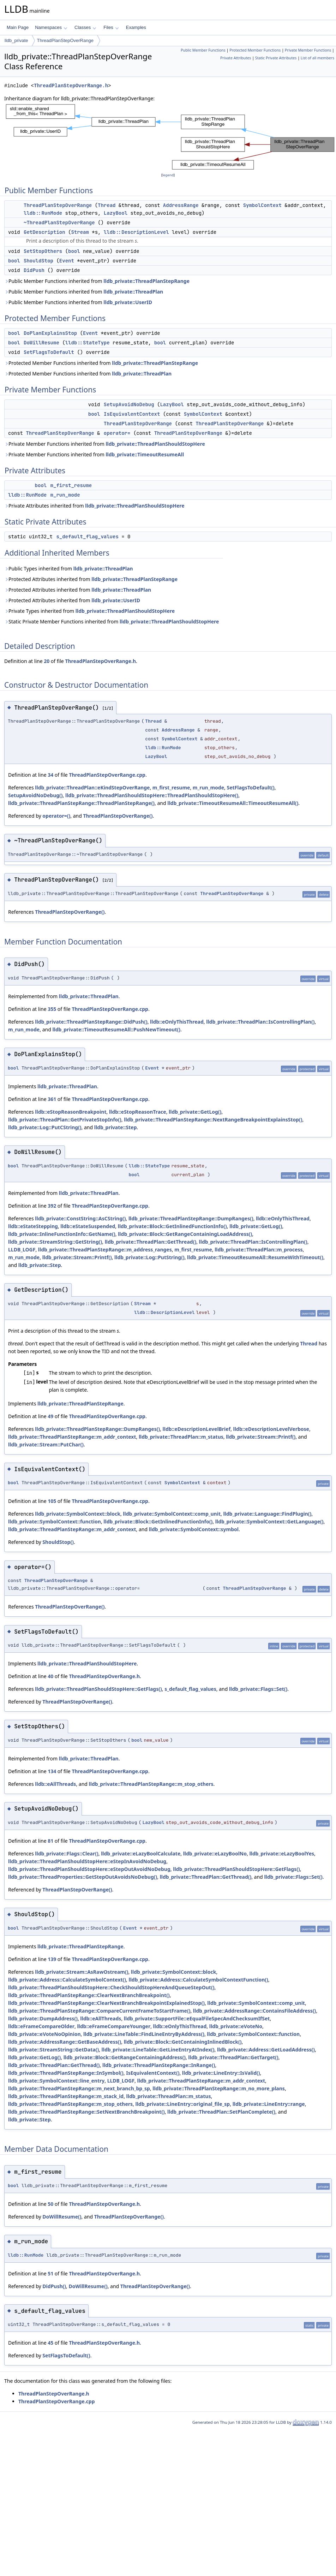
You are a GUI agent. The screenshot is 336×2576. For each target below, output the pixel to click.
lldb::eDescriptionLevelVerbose (271, 1429)
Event (66, 260)
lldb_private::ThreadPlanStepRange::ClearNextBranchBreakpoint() (89, 1995)
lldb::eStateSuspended (87, 1226)
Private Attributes (235, 57)
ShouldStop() (58, 1542)
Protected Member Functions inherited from (101, 363)
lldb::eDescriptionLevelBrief (197, 1429)
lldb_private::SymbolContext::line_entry (56, 2080)
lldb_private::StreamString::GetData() (53, 2049)
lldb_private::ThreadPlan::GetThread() (151, 1241)
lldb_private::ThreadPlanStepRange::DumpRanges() (190, 1218)
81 (50, 1840)
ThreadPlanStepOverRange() (117, 815)
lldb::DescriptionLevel (136, 232)
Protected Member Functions (255, 50)
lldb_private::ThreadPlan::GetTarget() (233, 2057)
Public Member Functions (203, 50)
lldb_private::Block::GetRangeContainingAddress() (125, 2057)
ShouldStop (38, 260)
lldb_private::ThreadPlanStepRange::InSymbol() (66, 2072)
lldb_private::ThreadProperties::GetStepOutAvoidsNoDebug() (82, 1876)
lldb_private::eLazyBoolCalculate (140, 1853)
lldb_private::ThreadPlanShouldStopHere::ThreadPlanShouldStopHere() (151, 795)
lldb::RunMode (43, 213)
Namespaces (51, 27)
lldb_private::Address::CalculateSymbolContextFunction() (198, 1979)
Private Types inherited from (89, 611)
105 (52, 1501)
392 (52, 1205)
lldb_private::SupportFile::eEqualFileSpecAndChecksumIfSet (197, 2018)
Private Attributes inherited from (94, 505)
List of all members (317, 57)
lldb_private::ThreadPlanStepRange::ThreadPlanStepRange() (81, 803)
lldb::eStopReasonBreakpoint (70, 1111)
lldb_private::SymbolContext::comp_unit (172, 1513)
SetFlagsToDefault (49, 352)
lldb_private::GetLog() (195, 1111)
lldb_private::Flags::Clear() (66, 1853)
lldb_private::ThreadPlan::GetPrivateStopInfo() (64, 1119)
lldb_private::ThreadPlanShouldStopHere (155, 443)
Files (111, 27)
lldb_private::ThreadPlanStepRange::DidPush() (91, 1021)
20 (46, 661)
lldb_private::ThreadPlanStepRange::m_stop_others (151, 1784)
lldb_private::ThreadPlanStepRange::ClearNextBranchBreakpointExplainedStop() (106, 2003)
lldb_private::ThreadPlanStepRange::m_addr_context (72, 1436)
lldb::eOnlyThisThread (177, 1021)
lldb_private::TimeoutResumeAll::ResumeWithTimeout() (255, 1257)
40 (50, 1676)
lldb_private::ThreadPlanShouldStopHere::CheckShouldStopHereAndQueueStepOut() (111, 1987)
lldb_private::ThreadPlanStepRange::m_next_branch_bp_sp (79, 2088)
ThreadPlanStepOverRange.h (71, 85)
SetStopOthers (43, 251)
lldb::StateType (87, 342)
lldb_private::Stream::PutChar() (46, 1444)
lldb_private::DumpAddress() (43, 2018)
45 (50, 2342)
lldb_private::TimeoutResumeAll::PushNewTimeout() (116, 1029)
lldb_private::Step (115, 1127)
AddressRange (181, 205)
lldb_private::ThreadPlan (133, 291)
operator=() (56, 815)
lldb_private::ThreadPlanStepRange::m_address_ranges (105, 1249)
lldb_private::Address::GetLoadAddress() (266, 2049)
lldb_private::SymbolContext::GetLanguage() (269, 1521)
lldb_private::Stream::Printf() (77, 1257)
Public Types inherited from (68, 568)
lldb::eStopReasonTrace (137, 1111)
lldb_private (16, 40)
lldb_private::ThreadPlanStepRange (146, 281)
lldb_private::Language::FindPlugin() (267, 1513)
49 (50, 1416)
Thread (106, 205)
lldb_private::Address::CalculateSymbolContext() (67, 1979)
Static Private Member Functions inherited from (111, 621)
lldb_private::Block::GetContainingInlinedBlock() (183, 2041)
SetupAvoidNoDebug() (35, 795)
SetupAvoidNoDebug (129, 404)
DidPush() (54, 2286)
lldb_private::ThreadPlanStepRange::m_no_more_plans (218, 2088)
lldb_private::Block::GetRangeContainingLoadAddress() (185, 1234)
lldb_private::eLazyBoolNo (215, 1853)
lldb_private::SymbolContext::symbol (194, 1529)
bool (74, 251)
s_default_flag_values (87, 536)
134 (52, 1771)
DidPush (34, 270)
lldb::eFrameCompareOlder (41, 2026)
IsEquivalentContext (132, 414)
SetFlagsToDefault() (250, 787)
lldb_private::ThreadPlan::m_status (181, 1436)
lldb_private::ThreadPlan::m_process (258, 1249)
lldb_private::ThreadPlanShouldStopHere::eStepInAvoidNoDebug (87, 1861)
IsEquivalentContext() (152, 2072)
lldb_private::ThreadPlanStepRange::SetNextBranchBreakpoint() (86, 2111)
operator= (117, 433)
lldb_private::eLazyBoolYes (281, 1853)
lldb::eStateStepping (33, 1226)
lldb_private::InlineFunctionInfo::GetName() (61, 1234)
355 (52, 1009)
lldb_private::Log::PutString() (149, 1257)
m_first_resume (71, 485)
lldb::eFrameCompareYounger (113, 2026)
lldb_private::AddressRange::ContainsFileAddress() (254, 2010)
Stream (80, 232)
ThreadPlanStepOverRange (65, 40)
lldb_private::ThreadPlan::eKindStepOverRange (92, 787)
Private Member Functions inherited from (104, 443)
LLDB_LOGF (21, 1249)
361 (52, 1099)
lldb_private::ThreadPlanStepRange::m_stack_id (66, 2096)
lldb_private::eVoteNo (235, 2026)
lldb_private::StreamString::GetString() (55, 1241)
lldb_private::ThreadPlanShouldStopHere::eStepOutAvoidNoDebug (89, 1869)
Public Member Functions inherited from (97, 281)
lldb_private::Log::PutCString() (45, 1127)
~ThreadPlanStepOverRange (59, 222)
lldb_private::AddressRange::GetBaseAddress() (64, 2041)
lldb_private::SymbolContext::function (54, 1521)
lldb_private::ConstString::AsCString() (80, 1218)
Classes (85, 27)
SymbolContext (262, 205)
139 (52, 1959)
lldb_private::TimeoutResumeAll (145, 454)
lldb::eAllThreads (55, 1784)
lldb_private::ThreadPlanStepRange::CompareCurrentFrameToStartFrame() (99, 2010)
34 (50, 774)
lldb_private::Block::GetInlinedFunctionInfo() (172, 1226)
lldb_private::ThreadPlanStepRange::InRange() (158, 2065)
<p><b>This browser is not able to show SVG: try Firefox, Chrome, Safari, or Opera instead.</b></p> (170, 136)
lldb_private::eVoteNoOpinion (44, 2034)
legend (168, 175)
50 (50, 2204)
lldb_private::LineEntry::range (269, 2104)
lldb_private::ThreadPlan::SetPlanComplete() (221, 2111)
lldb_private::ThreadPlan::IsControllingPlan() (260, 1021)
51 (50, 2273)
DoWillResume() (61, 2216)
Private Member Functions (308, 50)
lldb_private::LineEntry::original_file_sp (182, 2104)
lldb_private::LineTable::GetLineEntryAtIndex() (158, 2049)
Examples (136, 27)
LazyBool (115, 213)
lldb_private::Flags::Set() (258, 1689)
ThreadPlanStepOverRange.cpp (107, 774)
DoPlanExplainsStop (50, 333)
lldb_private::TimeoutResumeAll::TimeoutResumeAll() (232, 803)
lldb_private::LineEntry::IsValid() (221, 2072)
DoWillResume (41, 342)
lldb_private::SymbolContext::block (77, 1513)
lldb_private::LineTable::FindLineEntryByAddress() (143, 2034)
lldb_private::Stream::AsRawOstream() (81, 1971)
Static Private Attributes (276, 57)
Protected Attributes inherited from (91, 579)
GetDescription (44, 232)
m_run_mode (65, 495)
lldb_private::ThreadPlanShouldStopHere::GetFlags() (98, 1689)
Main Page (18, 27)
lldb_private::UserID (127, 302)
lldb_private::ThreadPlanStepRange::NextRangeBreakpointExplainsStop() (213, 1119)
